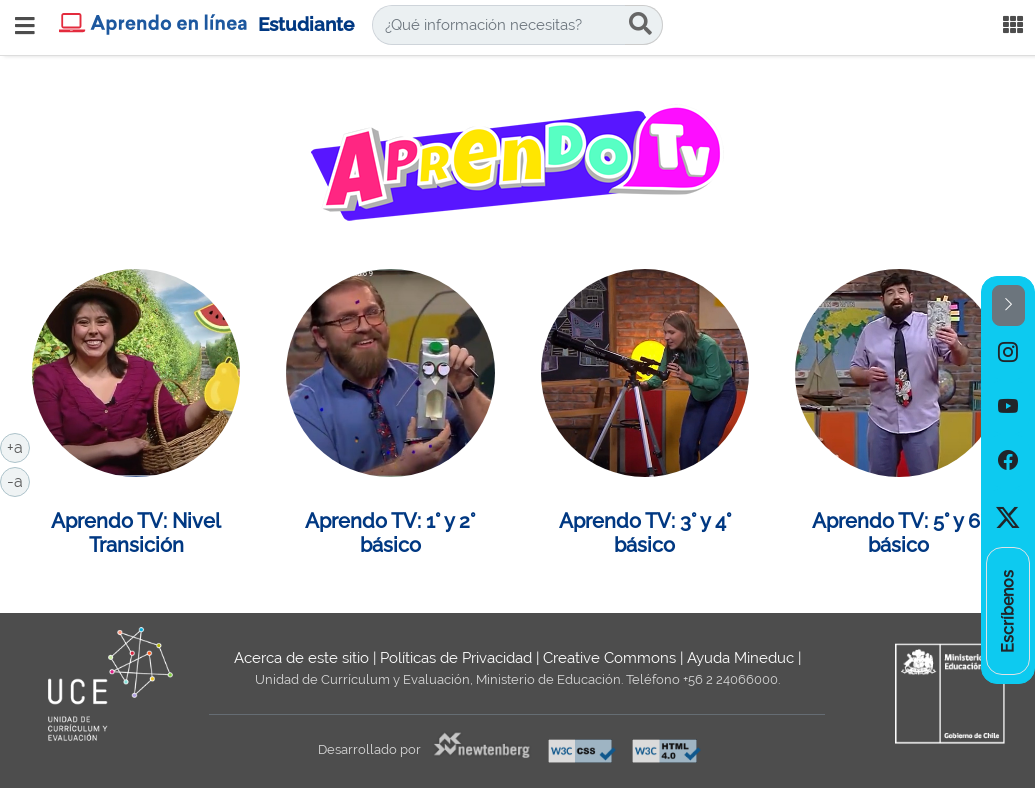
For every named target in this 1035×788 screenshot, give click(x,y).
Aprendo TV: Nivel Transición (136, 533)
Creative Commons (609, 658)
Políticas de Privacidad (456, 658)
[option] (1008, 353)
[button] (1008, 305)
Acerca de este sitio (301, 658)
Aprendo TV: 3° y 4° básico (645, 533)
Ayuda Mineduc (740, 658)
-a (18, 480)
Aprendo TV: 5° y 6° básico (898, 533)
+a (18, 446)
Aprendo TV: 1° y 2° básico (390, 533)
